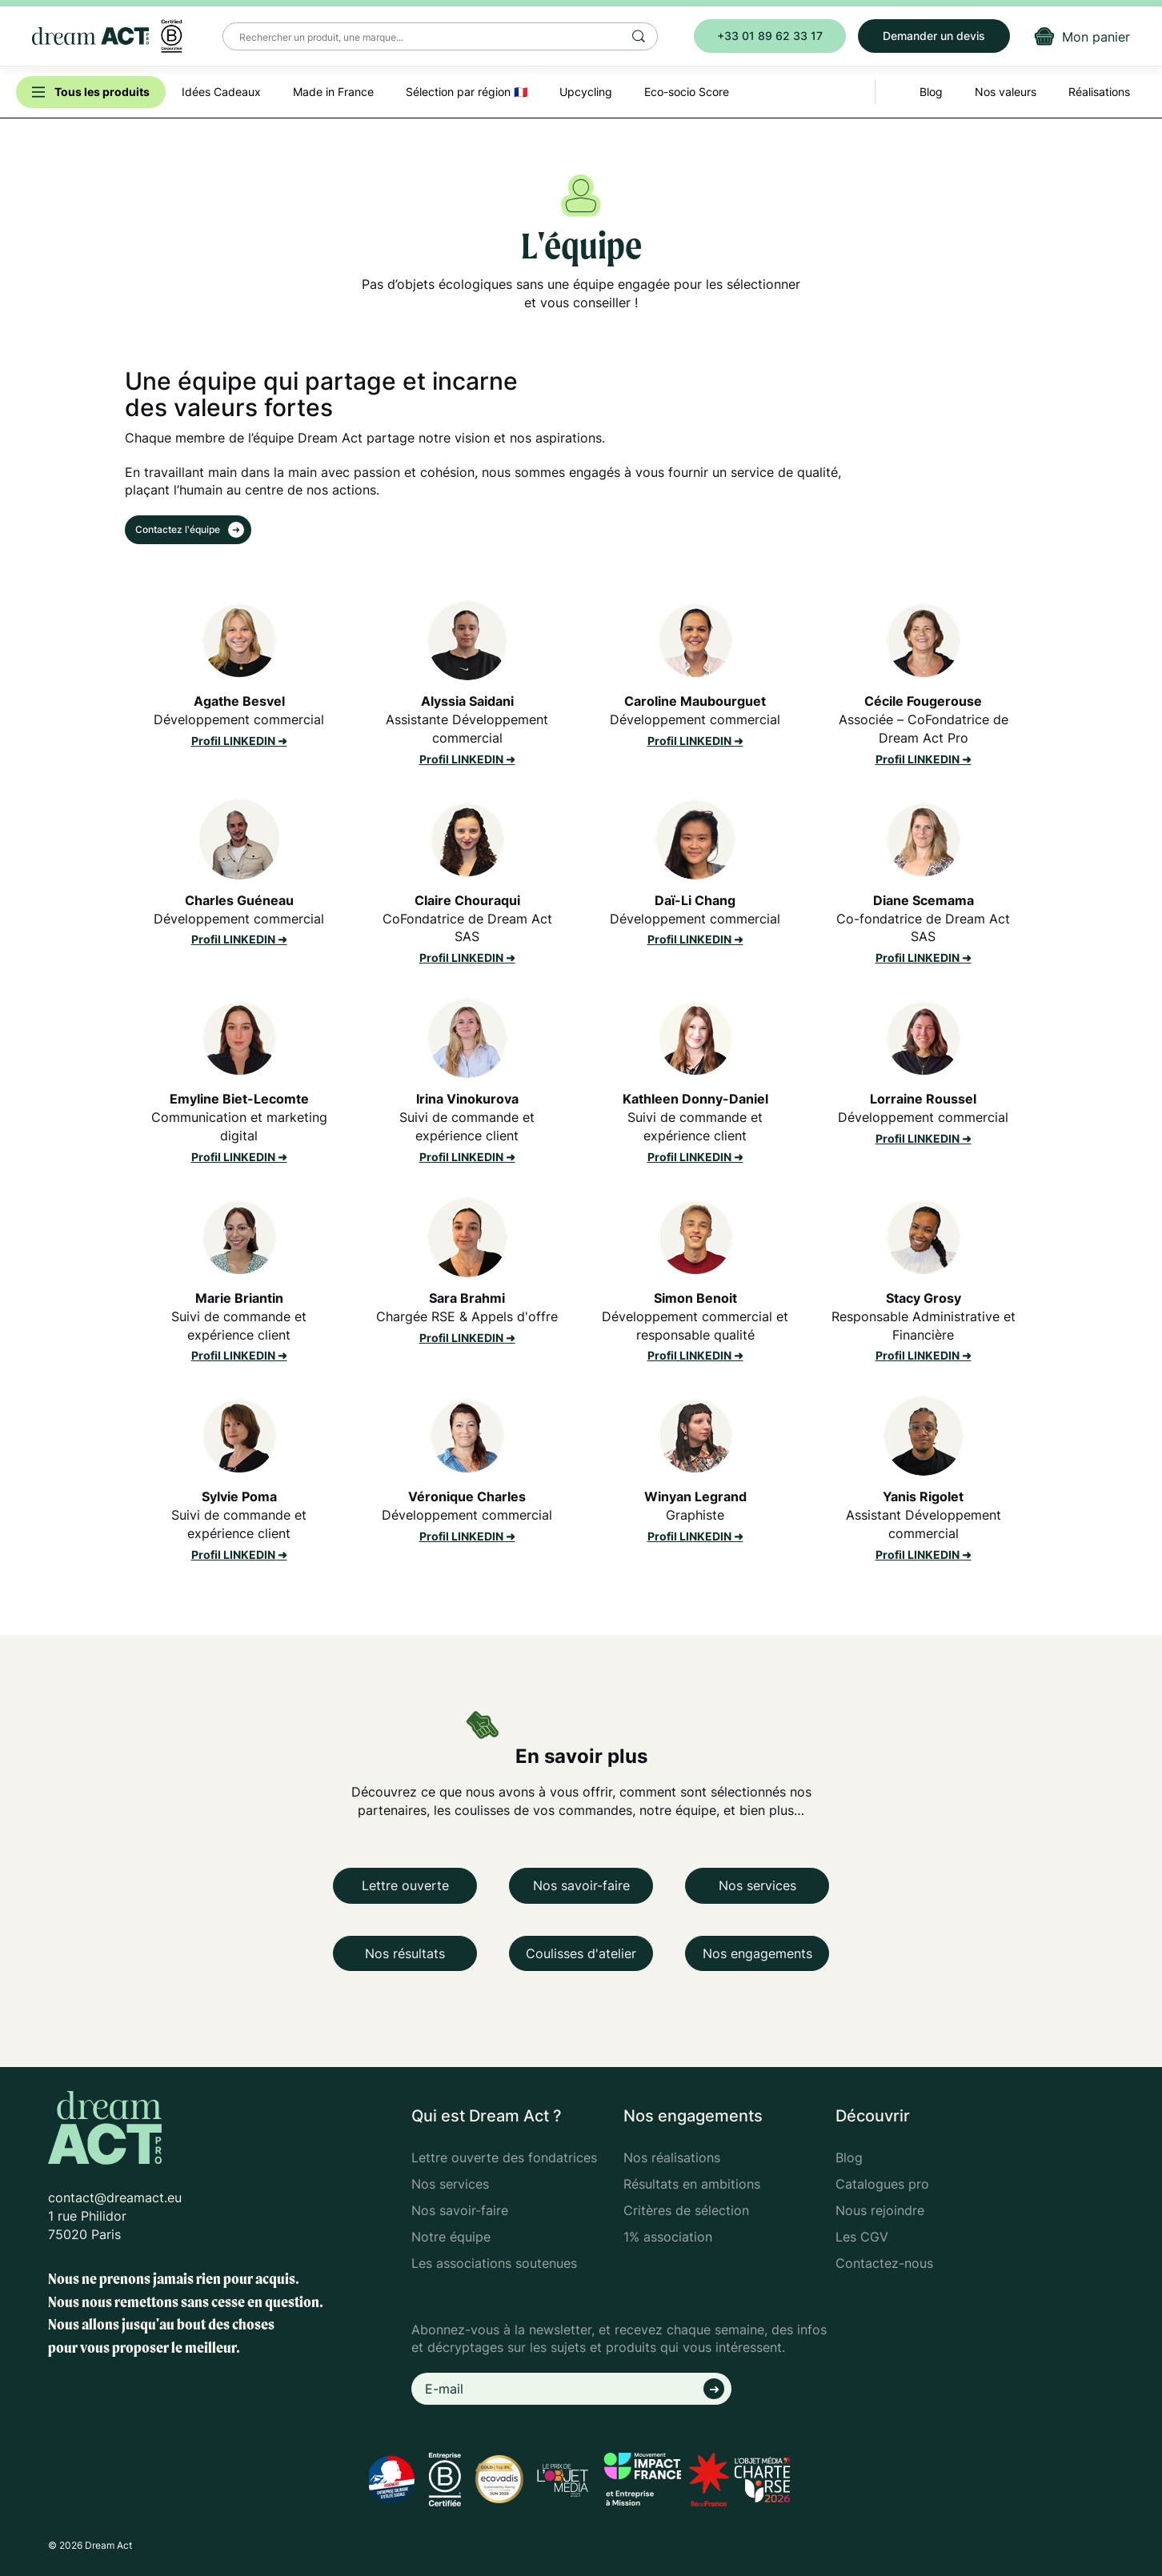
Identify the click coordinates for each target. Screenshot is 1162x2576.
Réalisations (1099, 91)
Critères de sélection (686, 2210)
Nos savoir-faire (581, 1885)
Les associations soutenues (494, 2263)
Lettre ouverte (405, 1885)
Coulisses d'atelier (581, 1953)
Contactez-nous (884, 2263)
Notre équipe (451, 2237)
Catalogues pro (882, 2184)
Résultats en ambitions (691, 2184)
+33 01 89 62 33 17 (770, 35)
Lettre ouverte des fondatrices (504, 2157)
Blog (849, 2157)
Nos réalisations (671, 2157)
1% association (667, 2237)
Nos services (757, 1885)
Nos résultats (405, 1953)
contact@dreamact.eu (115, 2197)
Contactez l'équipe (178, 529)
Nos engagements (757, 1953)
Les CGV (861, 2237)
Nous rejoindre (879, 2210)
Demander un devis (934, 35)
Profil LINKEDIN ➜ (239, 740)
